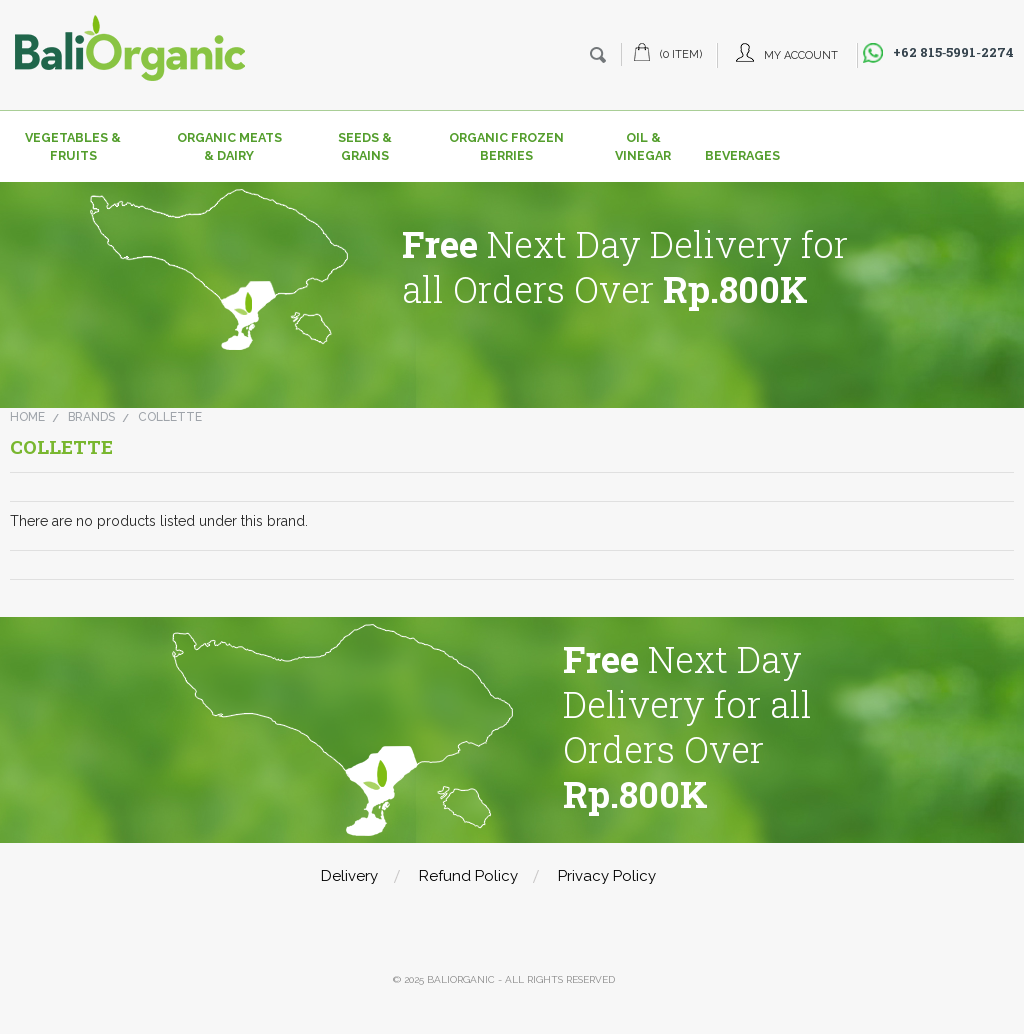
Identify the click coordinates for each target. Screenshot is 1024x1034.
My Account (801, 55)
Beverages (737, 155)
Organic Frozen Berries (506, 146)
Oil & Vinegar (643, 146)
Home (27, 417)
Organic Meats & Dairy (229, 146)
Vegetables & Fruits (73, 146)
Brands (91, 417)
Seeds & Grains (365, 146)
